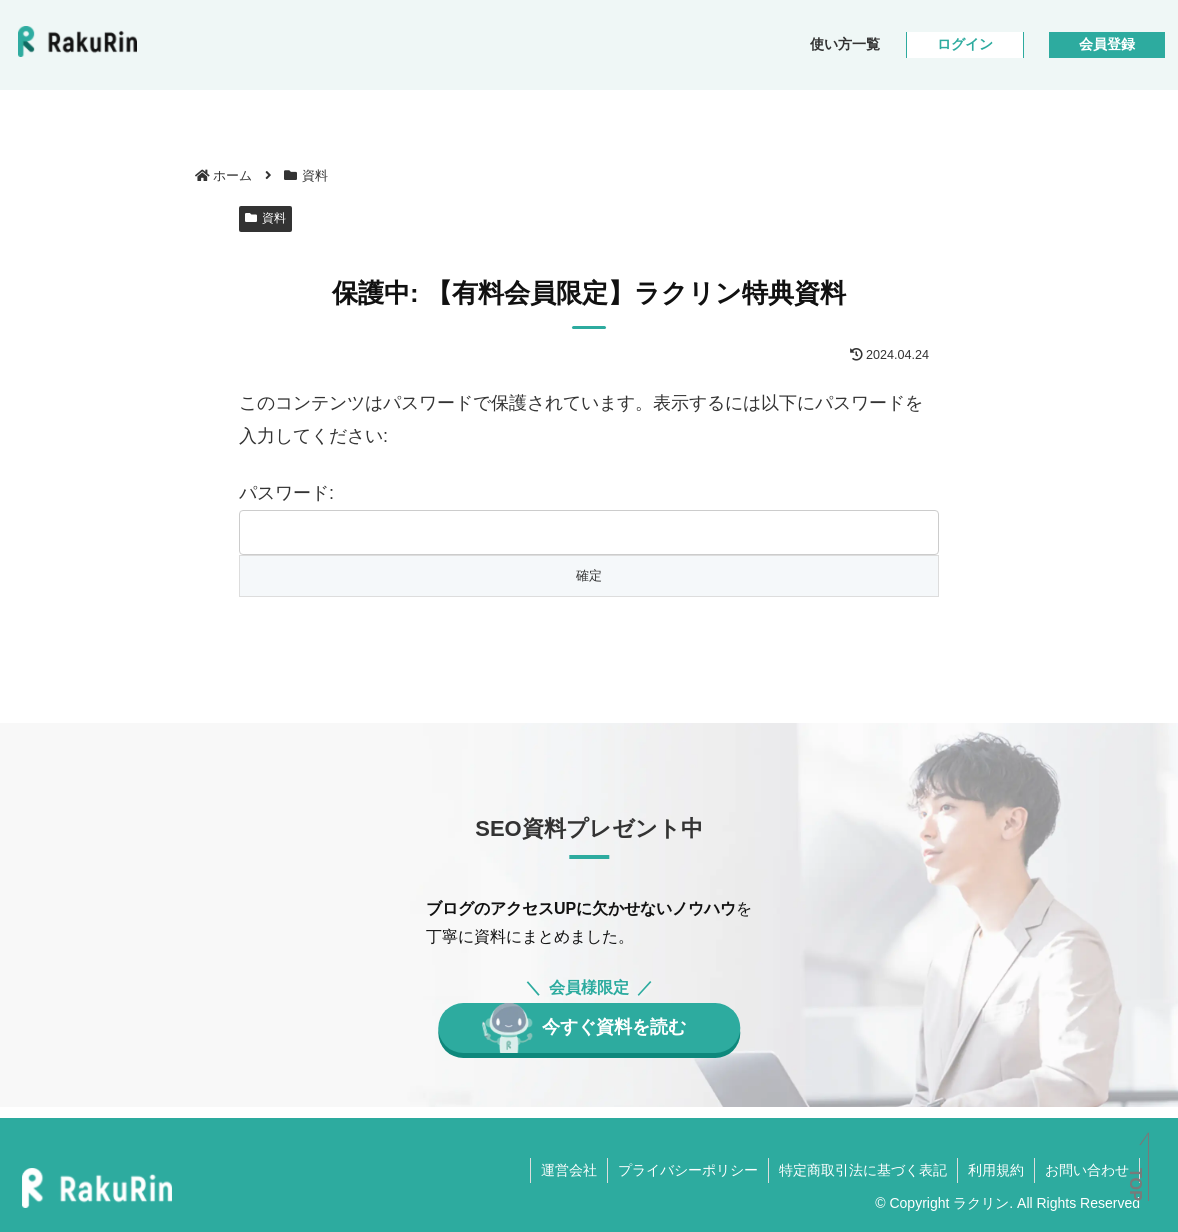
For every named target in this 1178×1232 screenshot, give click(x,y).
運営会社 (569, 1170)
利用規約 (996, 1170)
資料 (265, 218)
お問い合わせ (1087, 1170)
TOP (1136, 1184)
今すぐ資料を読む (614, 1027)
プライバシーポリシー (688, 1170)
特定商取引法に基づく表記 (863, 1170)
